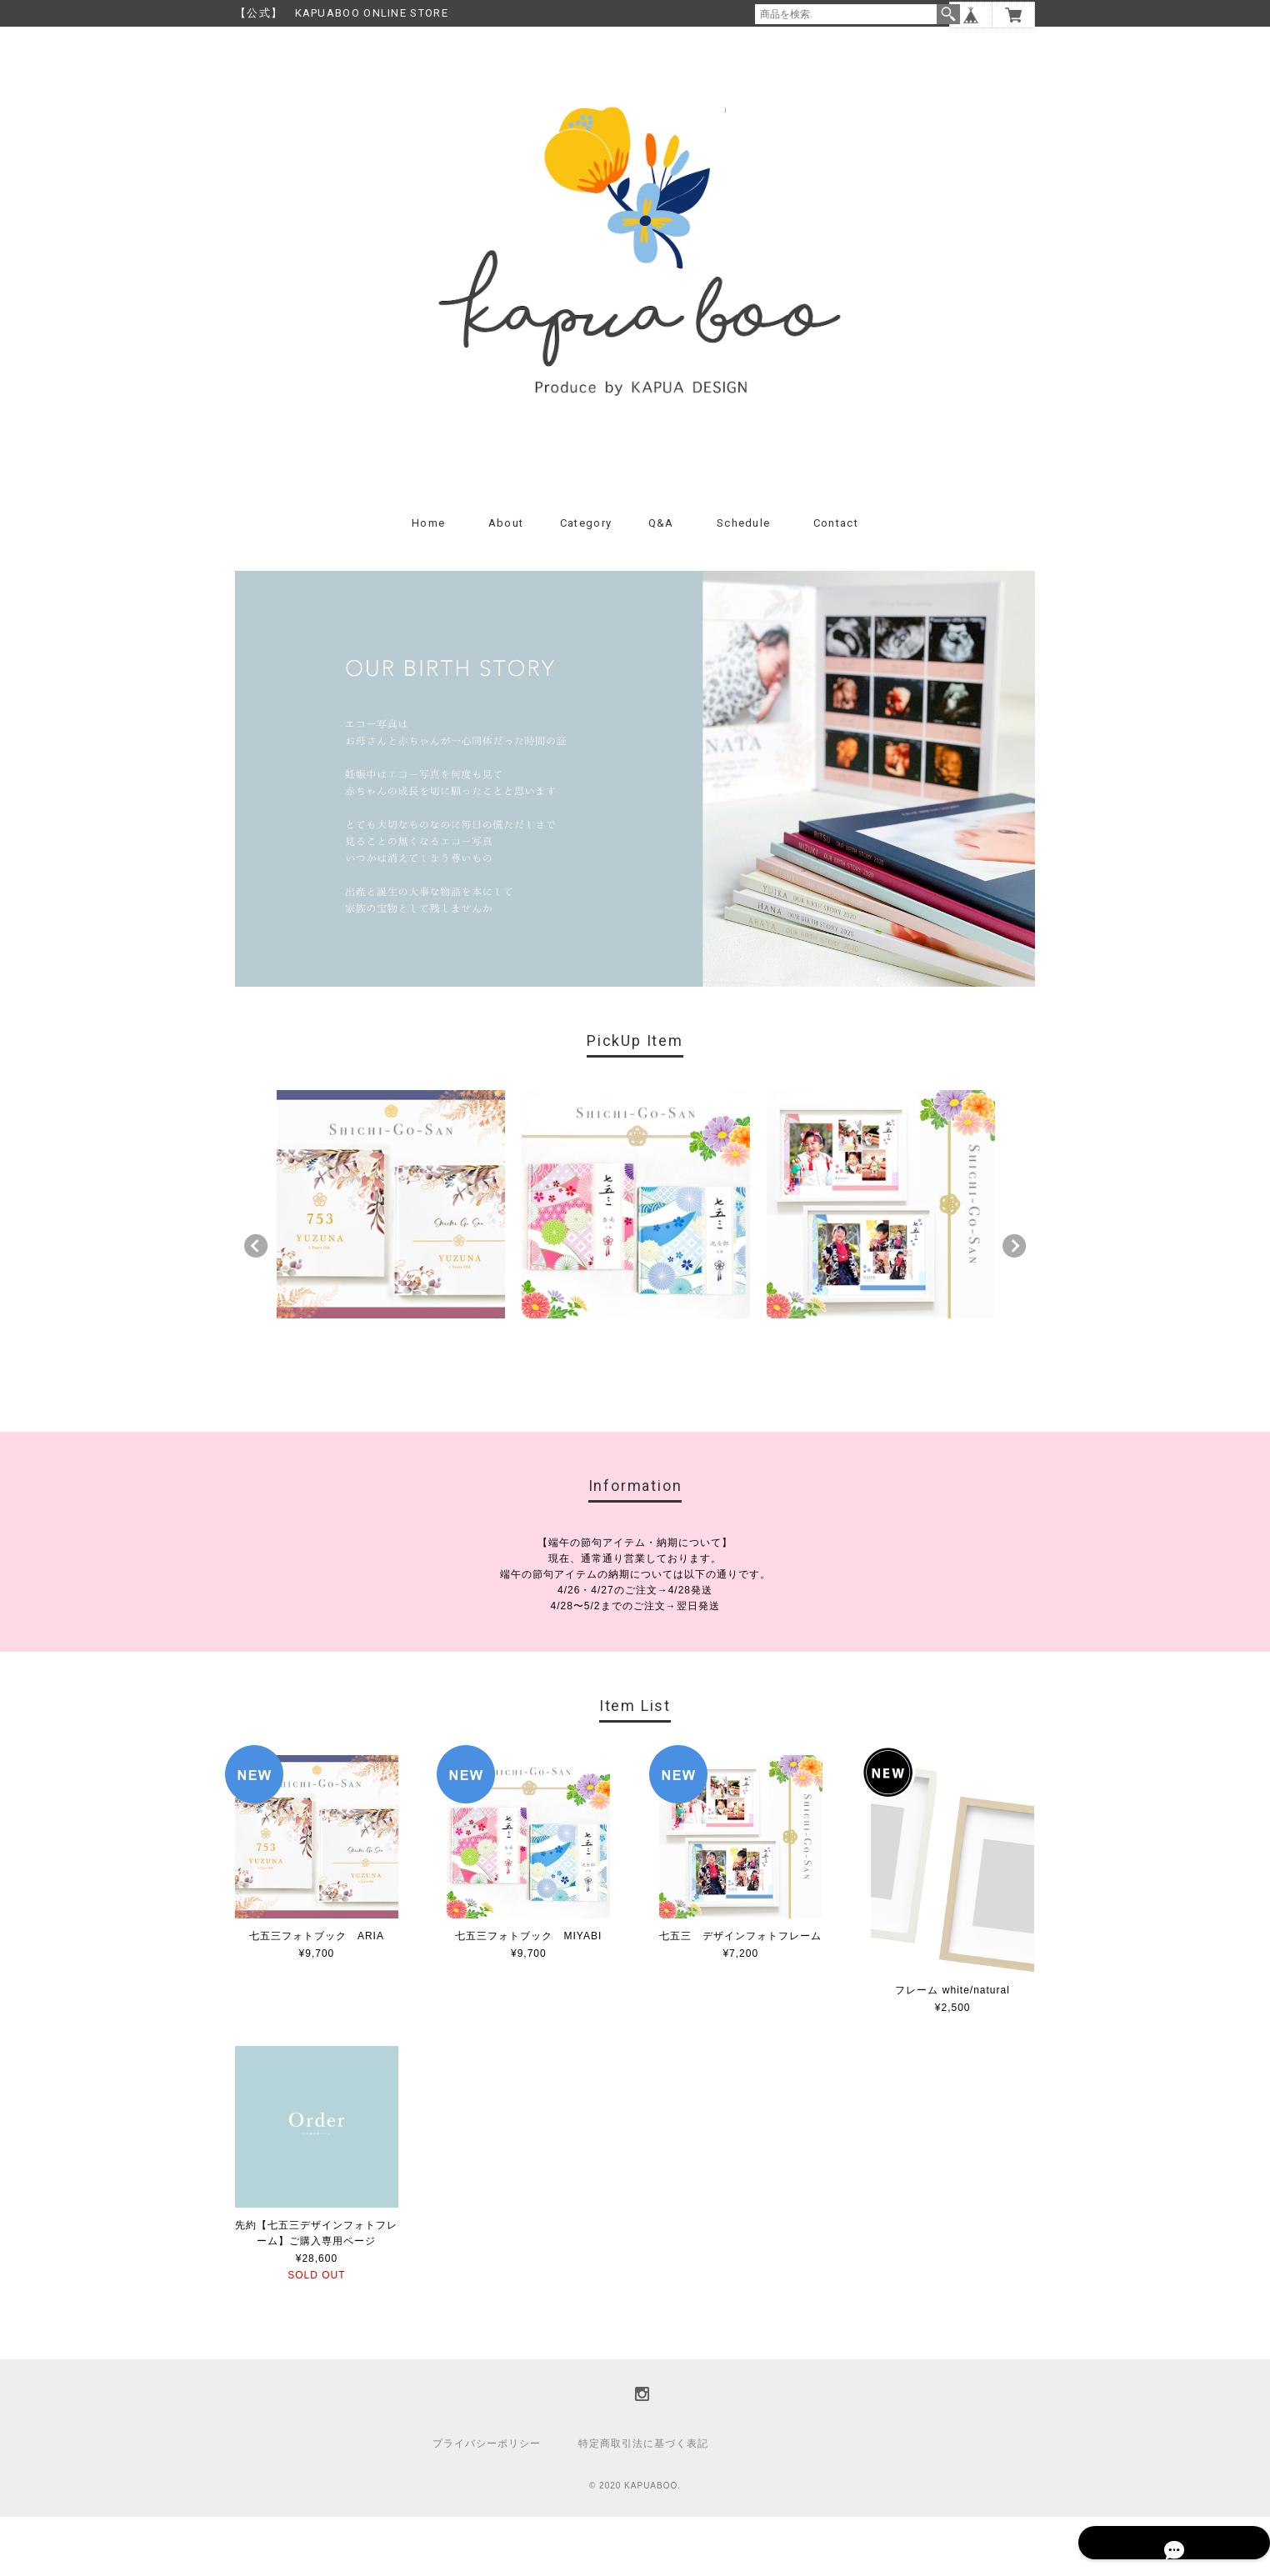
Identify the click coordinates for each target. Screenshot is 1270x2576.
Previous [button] (255, 1305)
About (506, 581)
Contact (835, 581)
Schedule (743, 581)
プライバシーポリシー (486, 2502)
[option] (391, 1262)
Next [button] (1014, 1305)
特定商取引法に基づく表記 (643, 2502)
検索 (948, 14)
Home (428, 581)
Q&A (661, 581)
